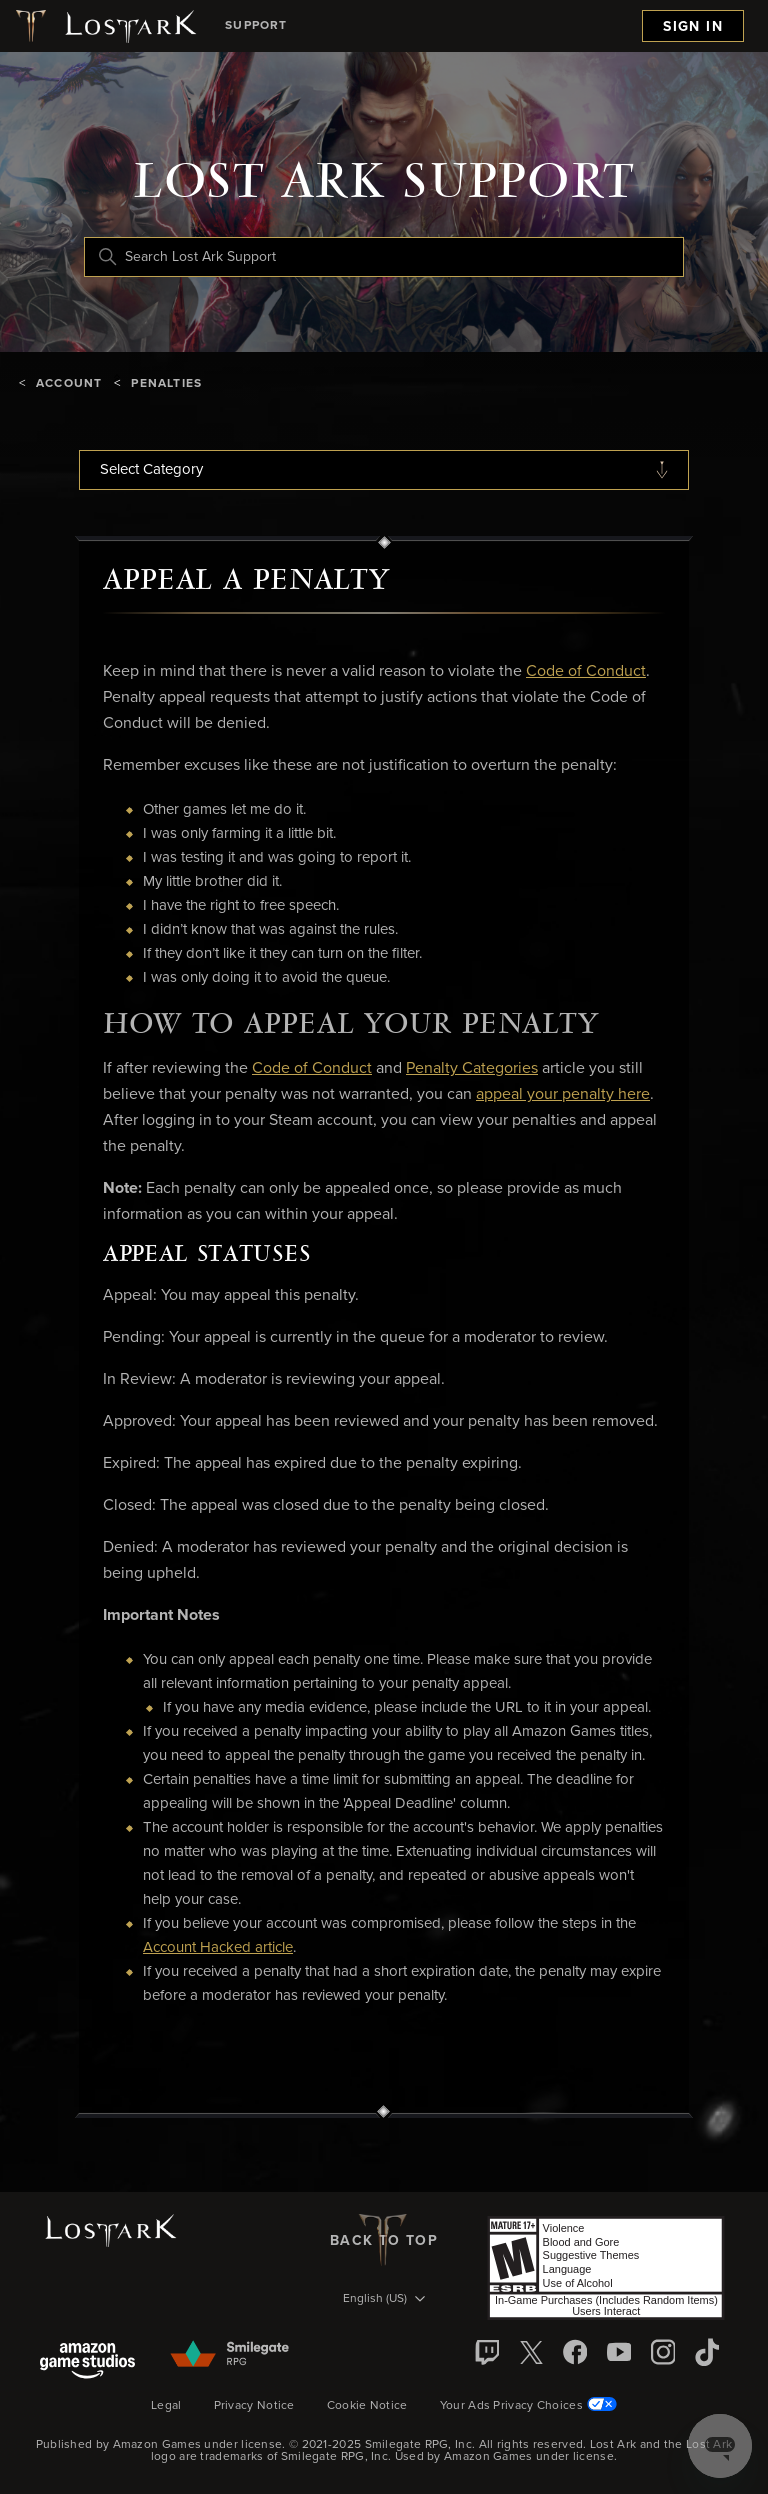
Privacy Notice (254, 2406)
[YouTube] (619, 2352)
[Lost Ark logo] (104, 26)
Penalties (166, 384)
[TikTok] (707, 2352)
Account (69, 384)
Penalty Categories (472, 1068)
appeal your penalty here (563, 1094)
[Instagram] (663, 2352)
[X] (531, 2352)
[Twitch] (487, 2352)
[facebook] (575, 2352)
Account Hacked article (218, 1947)
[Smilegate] (231, 2355)
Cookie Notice (367, 2406)
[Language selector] (384, 2300)
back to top (384, 2240)
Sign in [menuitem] (693, 27)
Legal (166, 2406)
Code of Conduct (586, 671)
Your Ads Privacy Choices (528, 2405)
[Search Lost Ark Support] (384, 257)
